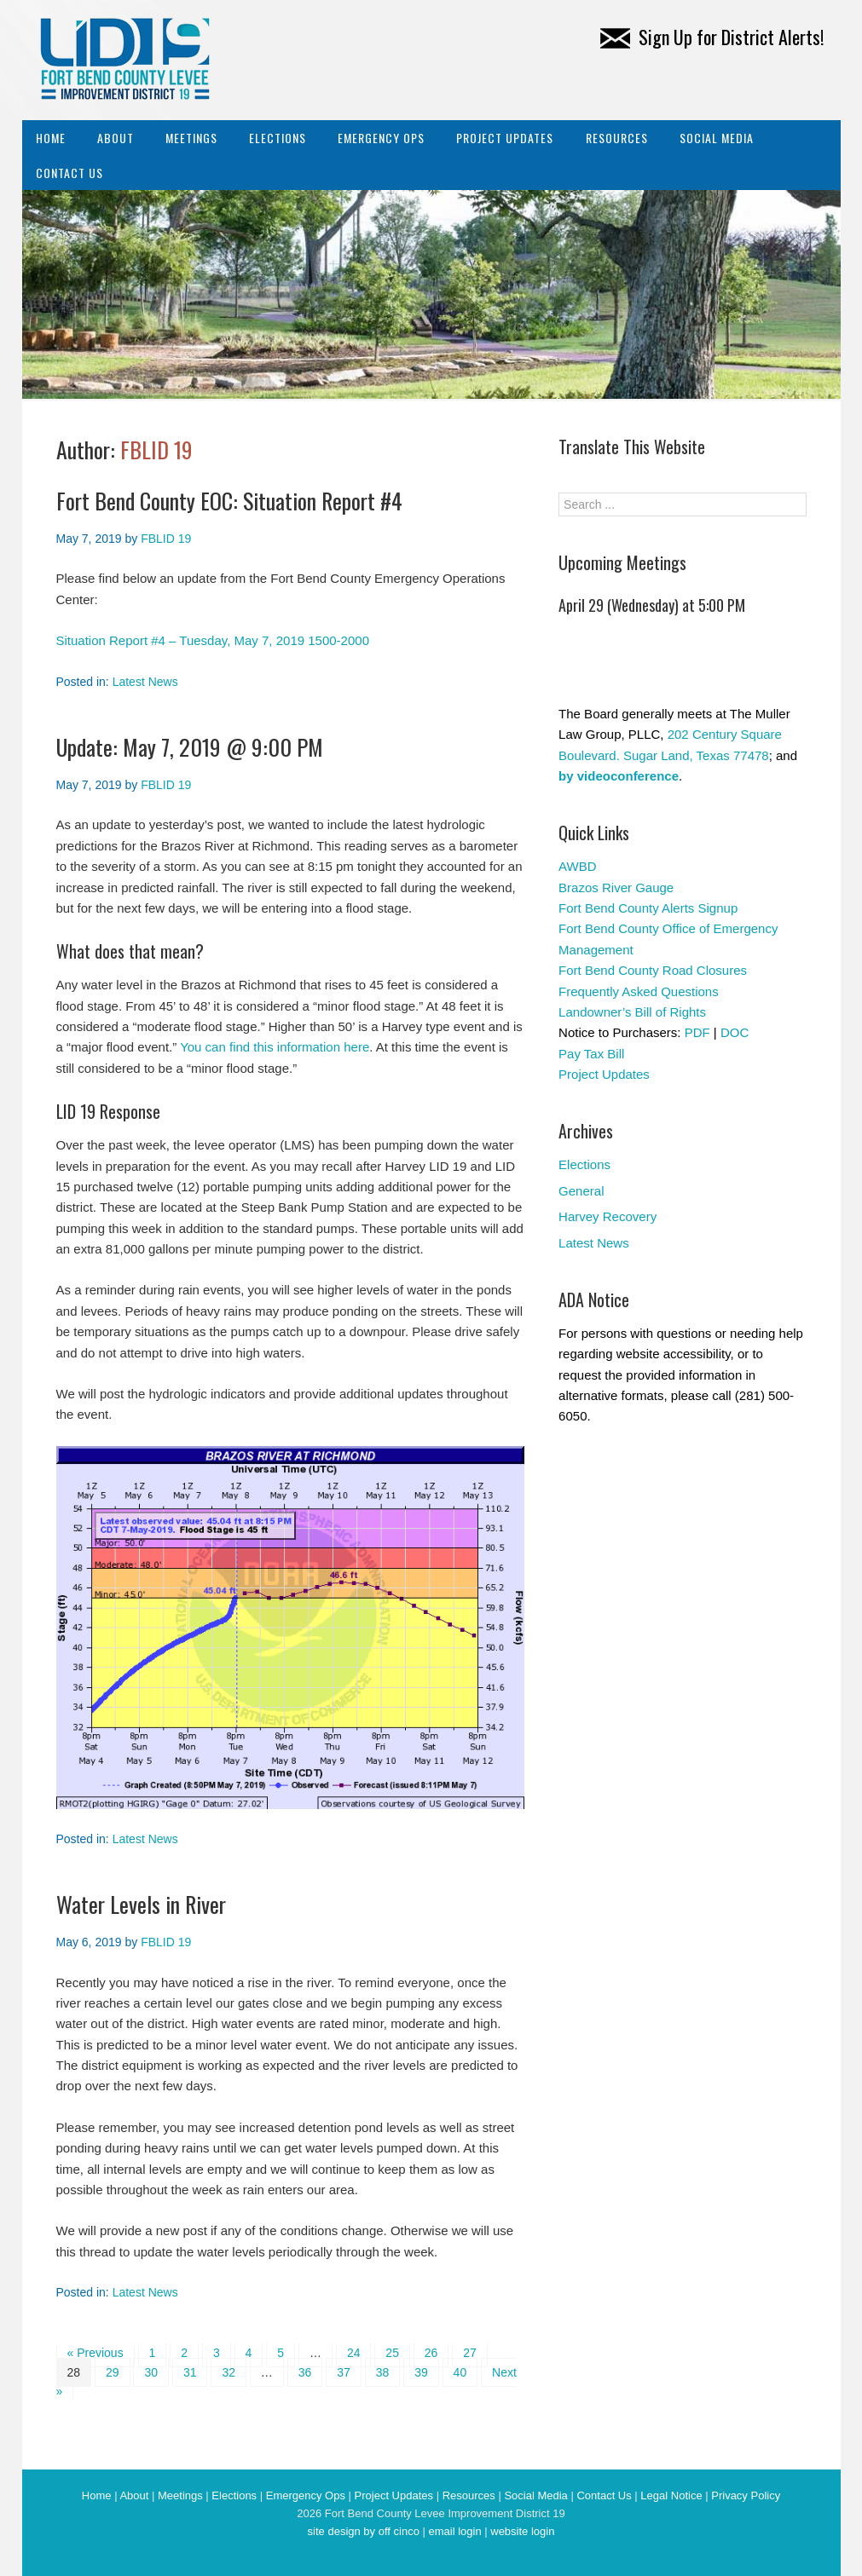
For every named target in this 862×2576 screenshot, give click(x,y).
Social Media (717, 138)
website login (522, 2531)
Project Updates (504, 138)
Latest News (145, 682)
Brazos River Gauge (616, 887)
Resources (617, 138)
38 (383, 2372)
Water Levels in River (141, 1904)
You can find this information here (274, 1047)
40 (460, 2372)
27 (470, 2353)
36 (305, 2372)
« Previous (95, 2353)
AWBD (577, 866)
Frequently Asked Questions (638, 991)
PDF (697, 1032)
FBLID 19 (156, 449)
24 (354, 2353)
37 (343, 2372)
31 (190, 2372)
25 (392, 2353)
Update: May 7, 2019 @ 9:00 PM (189, 747)
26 (431, 2353)
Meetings (191, 138)
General (581, 1191)
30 (151, 2372)
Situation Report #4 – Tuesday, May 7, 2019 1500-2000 (212, 640)
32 (228, 2372)
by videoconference (618, 776)
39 (421, 2372)
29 (112, 2372)
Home (51, 138)
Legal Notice (671, 2495)
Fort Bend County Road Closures (652, 970)
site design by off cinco (363, 2531)
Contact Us (69, 173)
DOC (734, 1032)
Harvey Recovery (607, 1216)
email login (454, 2531)
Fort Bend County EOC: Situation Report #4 (229, 500)
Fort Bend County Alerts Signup (648, 908)
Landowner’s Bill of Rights (632, 1012)
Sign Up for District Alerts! (712, 36)
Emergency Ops (381, 138)
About (115, 138)
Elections (277, 138)
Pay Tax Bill (591, 1053)
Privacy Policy (745, 2495)
